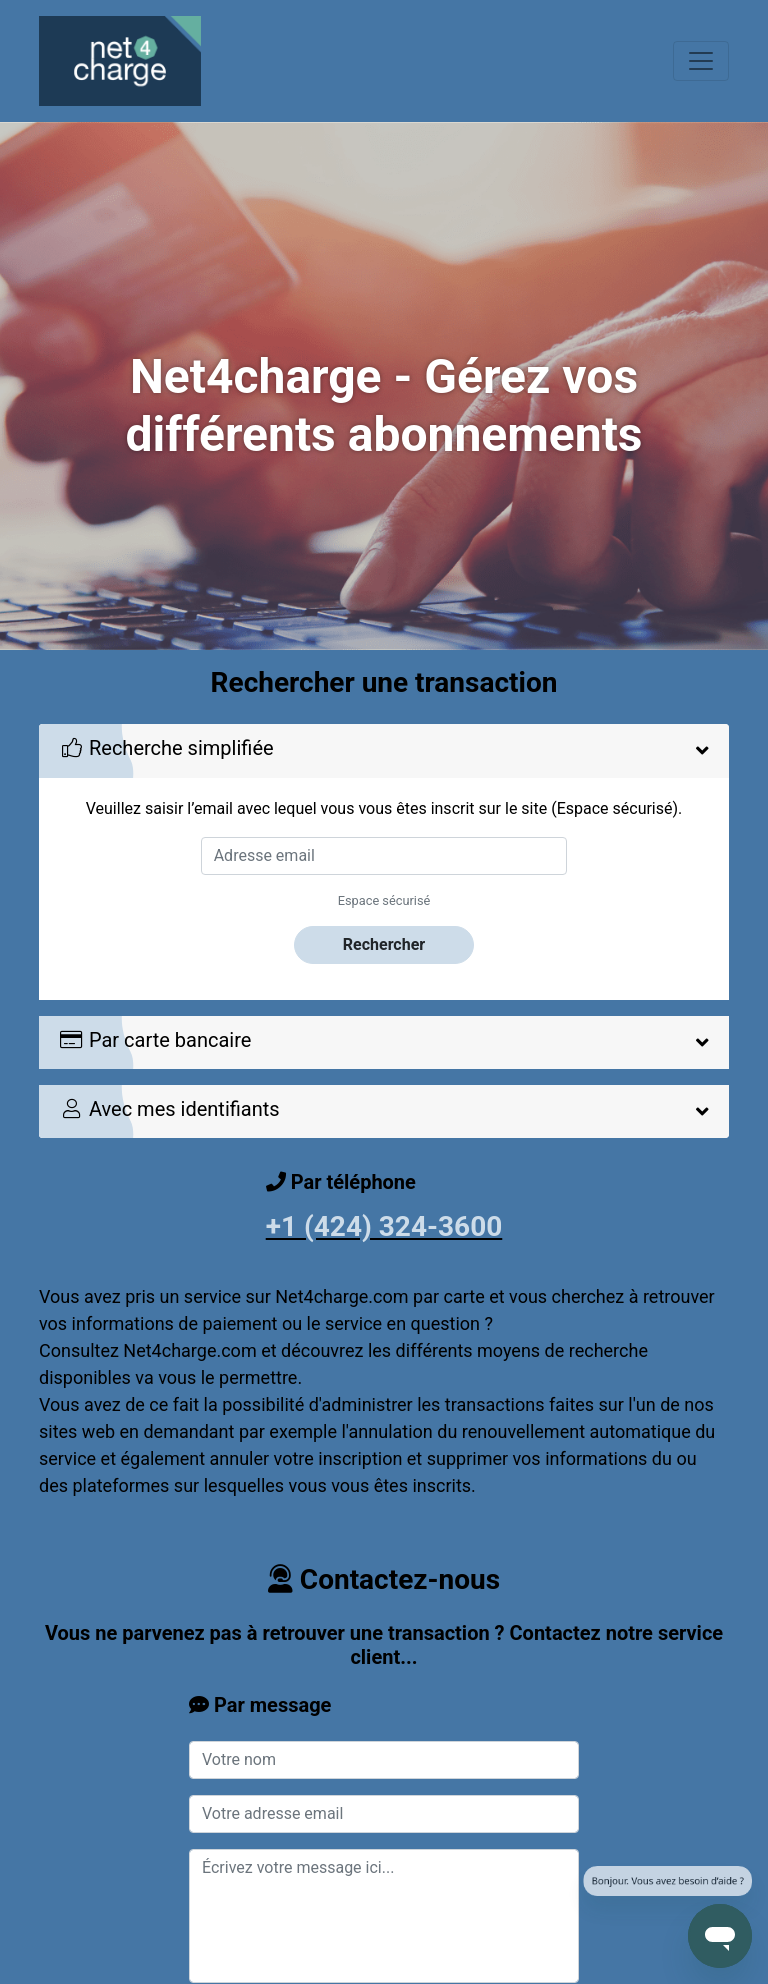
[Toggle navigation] (701, 61)
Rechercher (384, 944)
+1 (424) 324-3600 (384, 1226)
